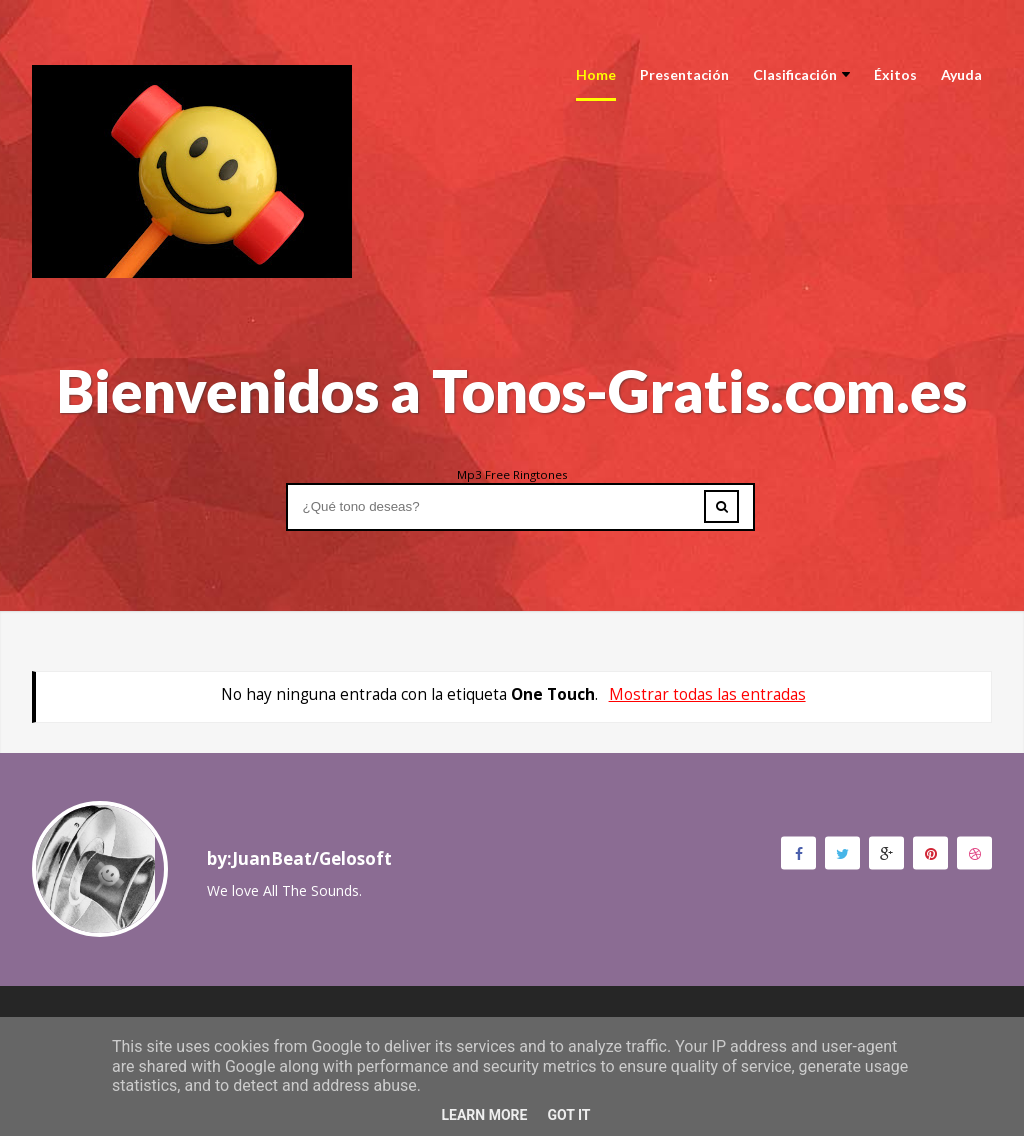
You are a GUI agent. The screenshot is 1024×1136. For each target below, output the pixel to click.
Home (596, 74)
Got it (568, 1115)
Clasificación (801, 74)
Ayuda (961, 74)
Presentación (684, 74)
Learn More (484, 1115)
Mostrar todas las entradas (707, 694)
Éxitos (895, 74)
